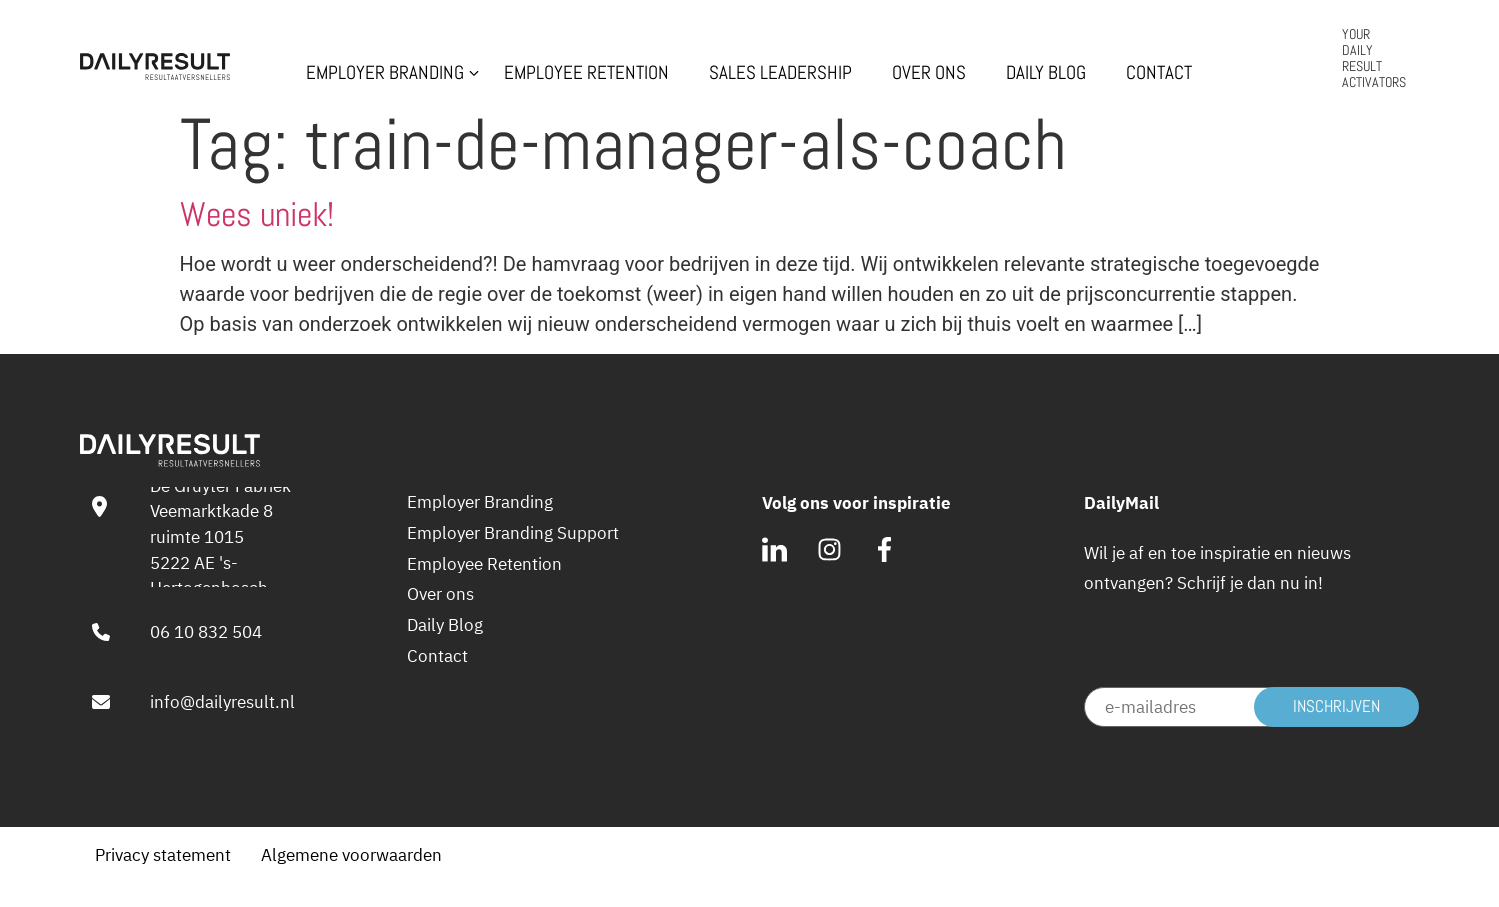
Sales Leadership (780, 73)
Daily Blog (1046, 73)
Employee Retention (586, 73)
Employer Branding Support (513, 532)
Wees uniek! (257, 214)
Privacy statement (163, 854)
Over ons (929, 73)
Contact (1159, 73)
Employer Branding (385, 73)
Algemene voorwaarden (351, 854)
